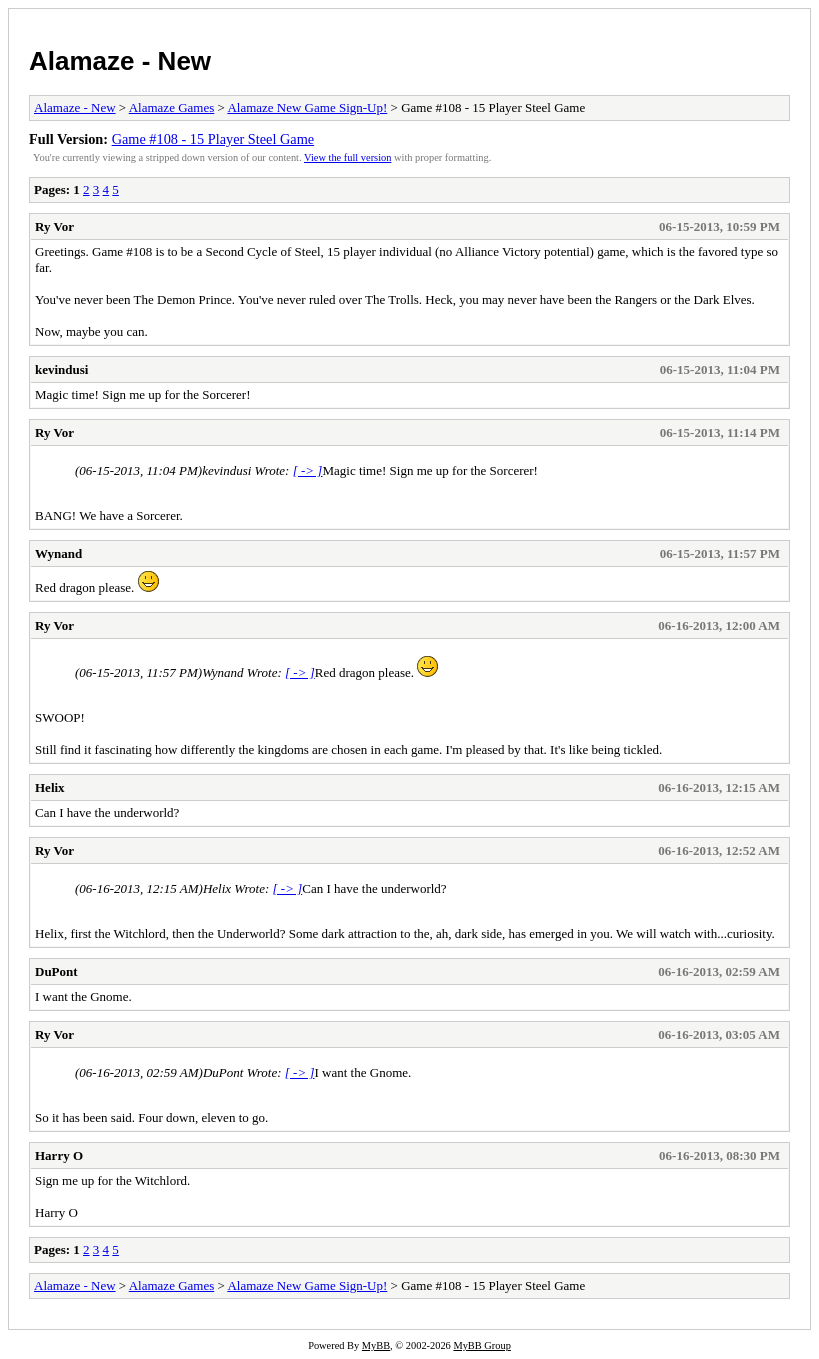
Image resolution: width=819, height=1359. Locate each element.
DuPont (56, 971)
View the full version (347, 157)
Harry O (59, 1155)
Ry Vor (54, 226)
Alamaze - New (120, 61)
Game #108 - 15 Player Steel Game (213, 139)
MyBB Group (481, 1345)
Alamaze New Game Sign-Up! (307, 107)
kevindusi (61, 369)
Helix (50, 787)
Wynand (58, 553)
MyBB (376, 1345)
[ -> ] (308, 470)
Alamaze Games (172, 107)
